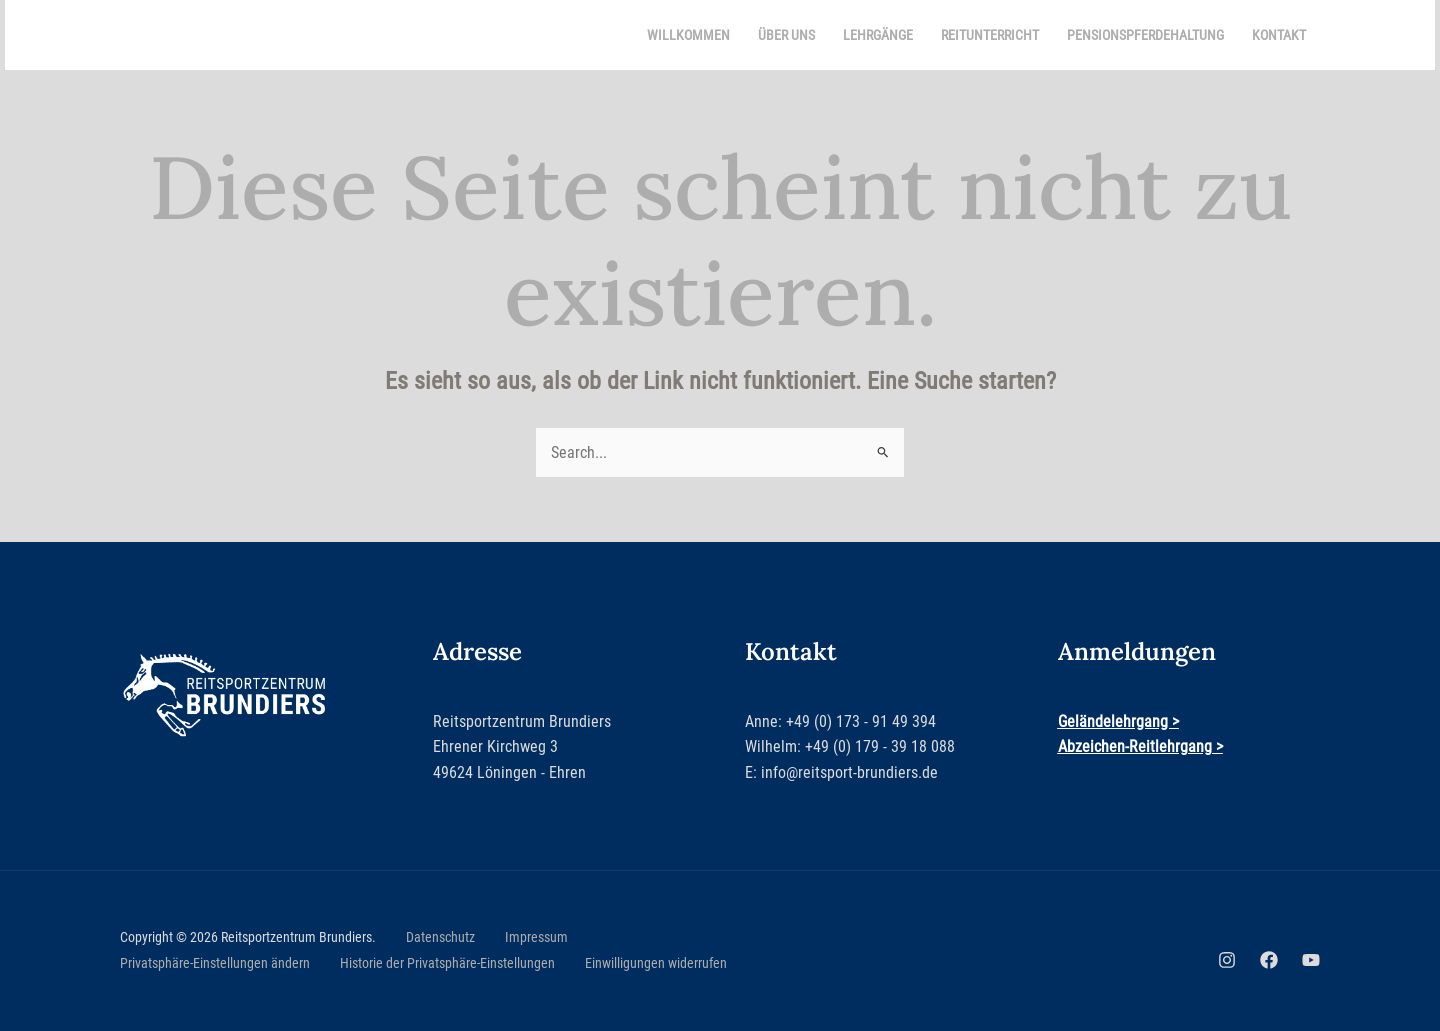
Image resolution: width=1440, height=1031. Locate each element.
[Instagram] (1227, 960)
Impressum (536, 937)
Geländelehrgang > (1118, 721)
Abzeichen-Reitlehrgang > (1140, 746)
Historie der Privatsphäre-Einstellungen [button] (447, 963)
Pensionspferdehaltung (1145, 35)
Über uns (786, 35)
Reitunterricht (990, 35)
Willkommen (688, 35)
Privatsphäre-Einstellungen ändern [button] (215, 963)
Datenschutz (440, 937)
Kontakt (1279, 35)
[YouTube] (1311, 960)
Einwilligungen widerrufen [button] (656, 963)
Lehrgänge (878, 35)
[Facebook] (1269, 960)
